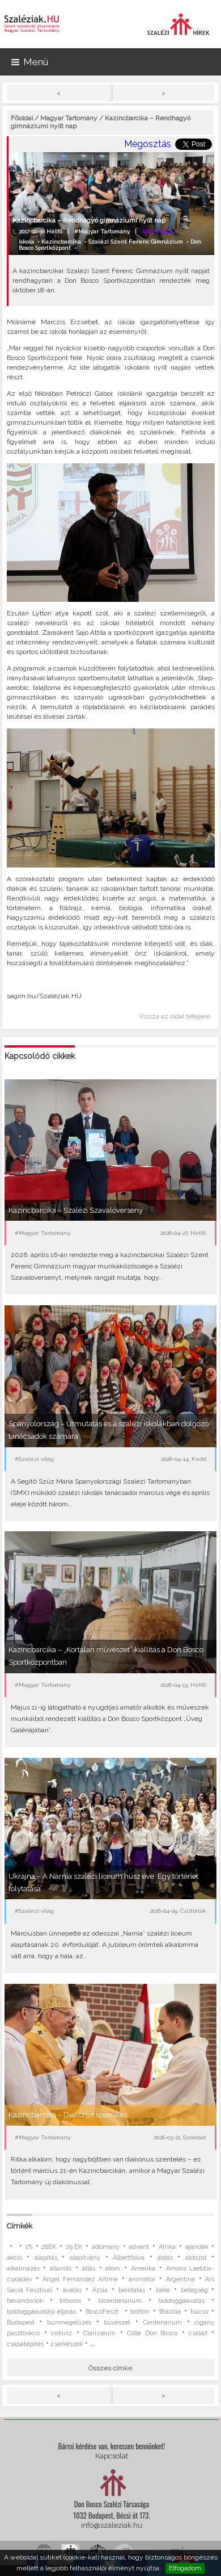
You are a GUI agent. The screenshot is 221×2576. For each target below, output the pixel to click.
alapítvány (85, 2257)
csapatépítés (25, 2344)
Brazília (170, 2311)
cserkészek (67, 2344)
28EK (48, 2247)
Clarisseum (99, 2333)
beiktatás (131, 2290)
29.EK (74, 2247)
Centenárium (162, 2322)
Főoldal (22, 118)
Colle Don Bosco (152, 2333)
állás (88, 2268)
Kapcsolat (111, 2456)
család (198, 2333)
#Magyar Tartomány (102, 231)
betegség (194, 2290)
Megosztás (147, 144)
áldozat (196, 2257)
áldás (165, 2257)
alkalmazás (23, 2268)
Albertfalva (128, 2257)
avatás (72, 2290)
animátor (142, 2279)
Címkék (19, 2226)
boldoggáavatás (181, 2301)
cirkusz (61, 2333)
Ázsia (100, 2290)
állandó (60, 2268)
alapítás (46, 2257)
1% (29, 2247)
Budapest (21, 2322)
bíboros (70, 2301)
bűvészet (117, 2322)
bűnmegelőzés (69, 2322)
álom (112, 2268)
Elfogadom (185, 2568)
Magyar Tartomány (68, 118)
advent (139, 2247)
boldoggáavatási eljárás (41, 2311)
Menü (29, 62)
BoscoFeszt (103, 2311)
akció (14, 2257)
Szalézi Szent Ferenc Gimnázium (135, 241)
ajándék (197, 2247)
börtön (140, 2311)
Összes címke (110, 2368)
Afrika (167, 2247)
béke (163, 2290)
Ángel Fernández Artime (80, 2279)
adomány (106, 2247)
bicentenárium (120, 2301)
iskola (26, 241)
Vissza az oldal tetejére (174, 1016)
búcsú (199, 2311)
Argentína (180, 2279)
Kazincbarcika (61, 241)
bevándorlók (25, 2301)
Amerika (143, 2268)
